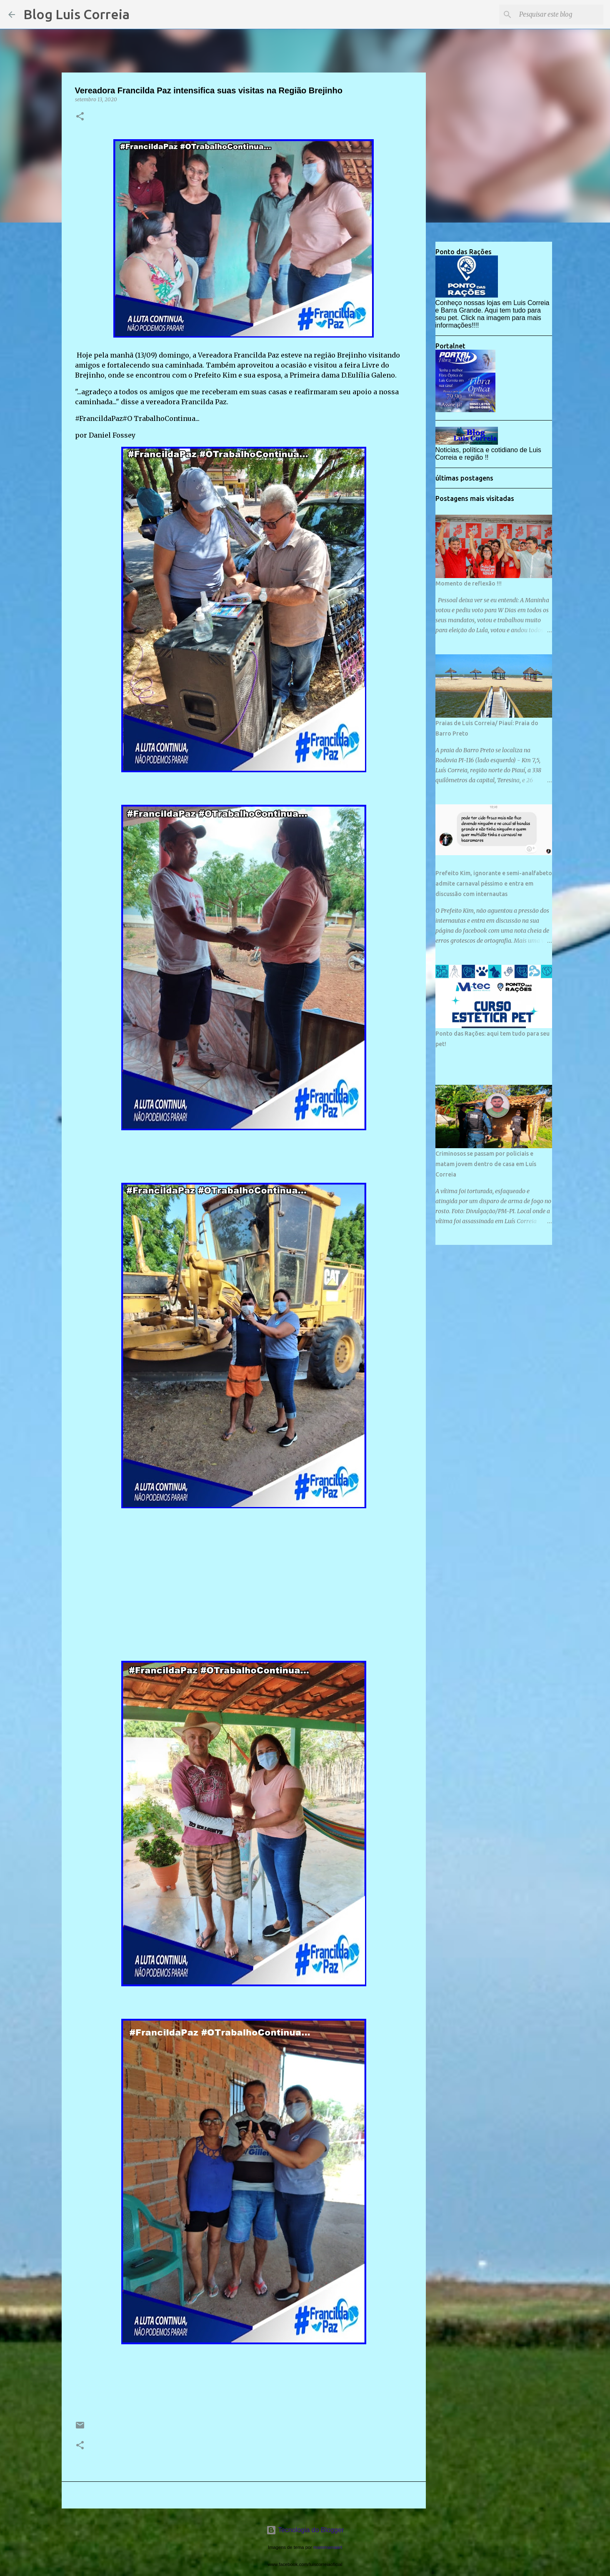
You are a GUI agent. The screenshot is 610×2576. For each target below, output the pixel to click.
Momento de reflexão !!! (468, 583)
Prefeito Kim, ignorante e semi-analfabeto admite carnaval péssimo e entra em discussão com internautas (493, 883)
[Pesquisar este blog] (559, 15)
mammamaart (327, 2547)
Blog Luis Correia (76, 14)
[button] (80, 117)
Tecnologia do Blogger (305, 2529)
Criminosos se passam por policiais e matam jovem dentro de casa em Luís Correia (485, 1164)
